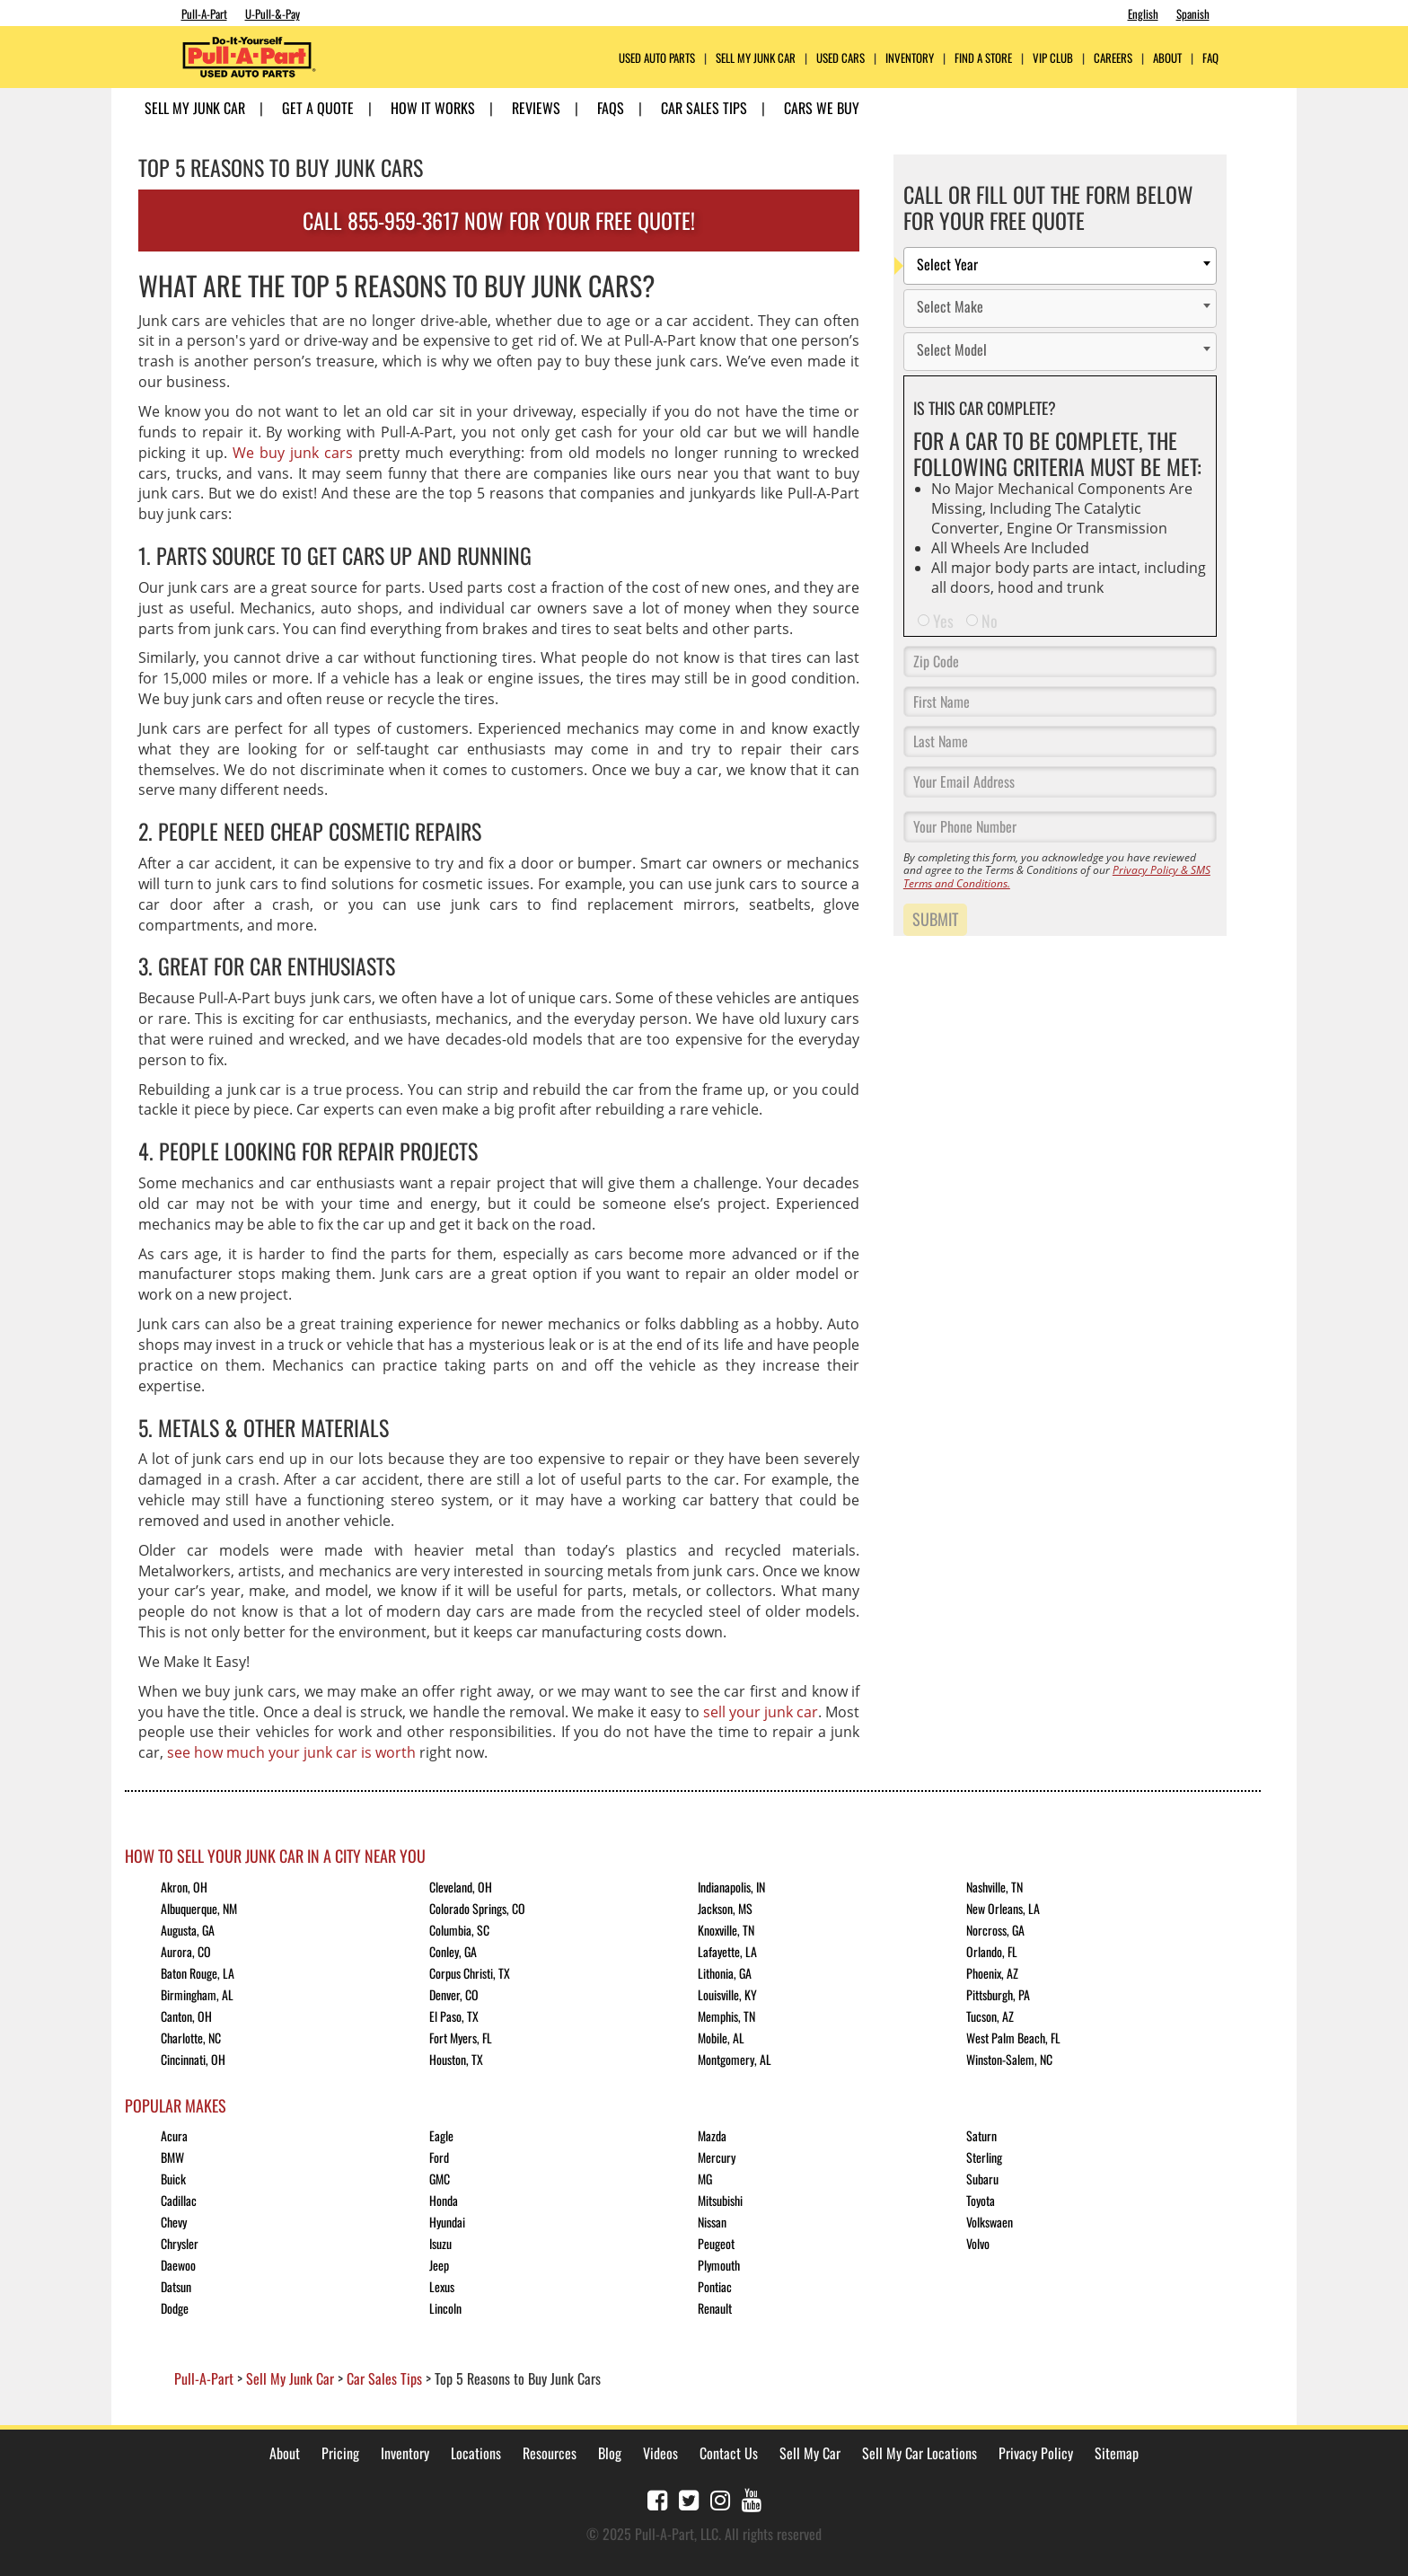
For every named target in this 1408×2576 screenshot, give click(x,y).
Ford (439, 2157)
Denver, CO (454, 1994)
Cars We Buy (821, 108)
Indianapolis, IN (731, 1886)
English (1143, 13)
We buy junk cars (293, 453)
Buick (173, 2178)
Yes (943, 621)
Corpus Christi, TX (469, 1972)
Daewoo (178, 2264)
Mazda (712, 2135)
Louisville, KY (727, 1994)
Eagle (441, 2135)
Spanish (1193, 13)
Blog (609, 2453)
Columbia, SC (459, 1929)
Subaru (982, 2178)
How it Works (433, 108)
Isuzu (440, 2243)
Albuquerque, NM (199, 1908)
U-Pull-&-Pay (272, 13)
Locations (476, 2453)
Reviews (536, 108)
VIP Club (1053, 57)
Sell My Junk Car (756, 57)
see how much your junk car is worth (291, 1752)
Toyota (980, 2200)
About (284, 2453)
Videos (660, 2453)
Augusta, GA (188, 1929)
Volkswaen (989, 2221)
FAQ (1210, 57)
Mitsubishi (720, 2200)
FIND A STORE (983, 57)
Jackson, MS (725, 1908)
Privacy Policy (1036, 2453)
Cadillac (179, 2200)
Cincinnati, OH (193, 2059)
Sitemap (1117, 2453)
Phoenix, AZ (992, 1972)
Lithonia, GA (725, 1972)
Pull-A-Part (204, 13)
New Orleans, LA (1003, 1908)
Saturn (981, 2135)
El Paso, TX (454, 2016)
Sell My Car (809, 2453)
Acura (174, 2135)
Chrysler (179, 2243)
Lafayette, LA (727, 1951)
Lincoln (445, 2307)
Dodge (175, 2307)
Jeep (439, 2264)
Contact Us (729, 2453)
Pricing (340, 2453)
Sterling (984, 2157)
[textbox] (1065, 266)
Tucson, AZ (990, 2016)
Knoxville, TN (726, 1929)
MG (705, 2178)
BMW (172, 2157)
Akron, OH (184, 1886)
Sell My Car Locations (919, 2453)
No (989, 621)
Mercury (716, 2157)
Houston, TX (456, 2059)
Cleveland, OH (460, 1886)
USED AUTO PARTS (657, 57)
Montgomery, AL (734, 2059)
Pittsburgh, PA (998, 1994)
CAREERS (1113, 57)
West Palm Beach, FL (1013, 2037)
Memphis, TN (726, 2016)
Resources (549, 2453)
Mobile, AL (721, 2037)
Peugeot (716, 2243)
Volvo (978, 2243)
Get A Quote (318, 108)
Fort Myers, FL (460, 2037)
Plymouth (719, 2264)
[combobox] (1060, 266)
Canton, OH (186, 2016)
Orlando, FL (991, 1951)
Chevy (174, 2221)
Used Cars (840, 57)
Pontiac (715, 2286)
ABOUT (1167, 57)
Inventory (909, 57)
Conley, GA (453, 1951)
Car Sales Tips (704, 108)
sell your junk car (760, 1712)
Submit (935, 919)
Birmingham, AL (197, 1994)
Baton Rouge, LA (197, 1972)
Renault (715, 2307)
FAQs (610, 108)
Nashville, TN (994, 1886)
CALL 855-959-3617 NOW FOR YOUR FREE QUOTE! (499, 220)
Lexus (441, 2286)
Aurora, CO (186, 1951)
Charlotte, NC (191, 2037)
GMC (439, 2178)
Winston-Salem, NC (1009, 2059)
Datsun (176, 2286)
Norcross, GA (995, 1929)
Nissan (712, 2221)
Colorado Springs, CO (477, 1908)
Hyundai (447, 2221)
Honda (443, 2200)
